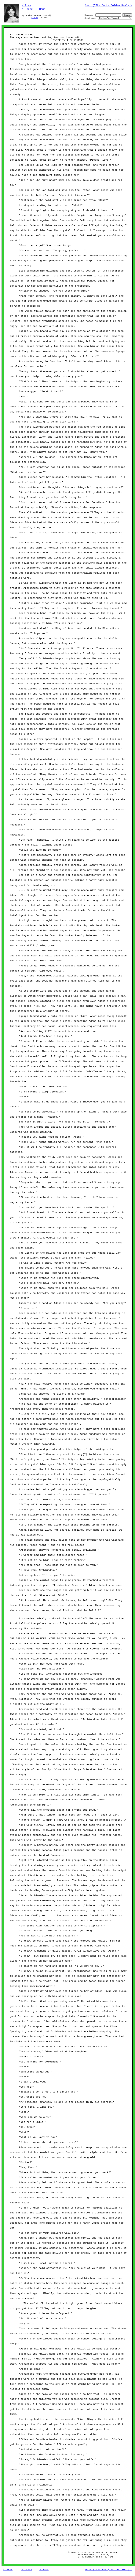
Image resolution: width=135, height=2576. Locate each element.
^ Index (27, 9)
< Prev (26, 5)
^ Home (40, 9)
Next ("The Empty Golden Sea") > (108, 5)
